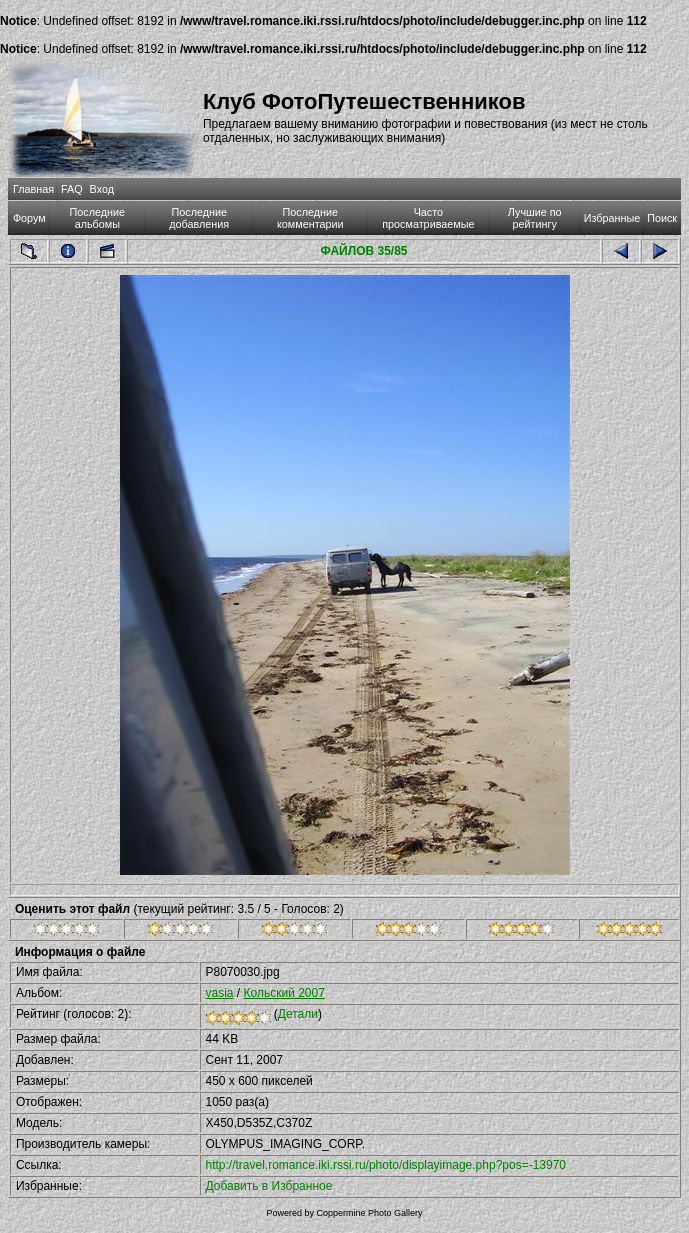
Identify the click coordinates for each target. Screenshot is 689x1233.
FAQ (72, 189)
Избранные (612, 218)
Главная (33, 189)
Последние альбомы (98, 218)
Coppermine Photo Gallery (369, 1213)
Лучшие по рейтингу (535, 218)
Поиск (662, 218)
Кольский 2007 (284, 993)
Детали (298, 1014)
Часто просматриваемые (428, 218)
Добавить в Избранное (269, 1186)
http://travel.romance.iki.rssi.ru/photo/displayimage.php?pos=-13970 (386, 1165)
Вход (102, 189)
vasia (220, 993)
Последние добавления (199, 218)
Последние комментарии (310, 218)
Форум (29, 218)
